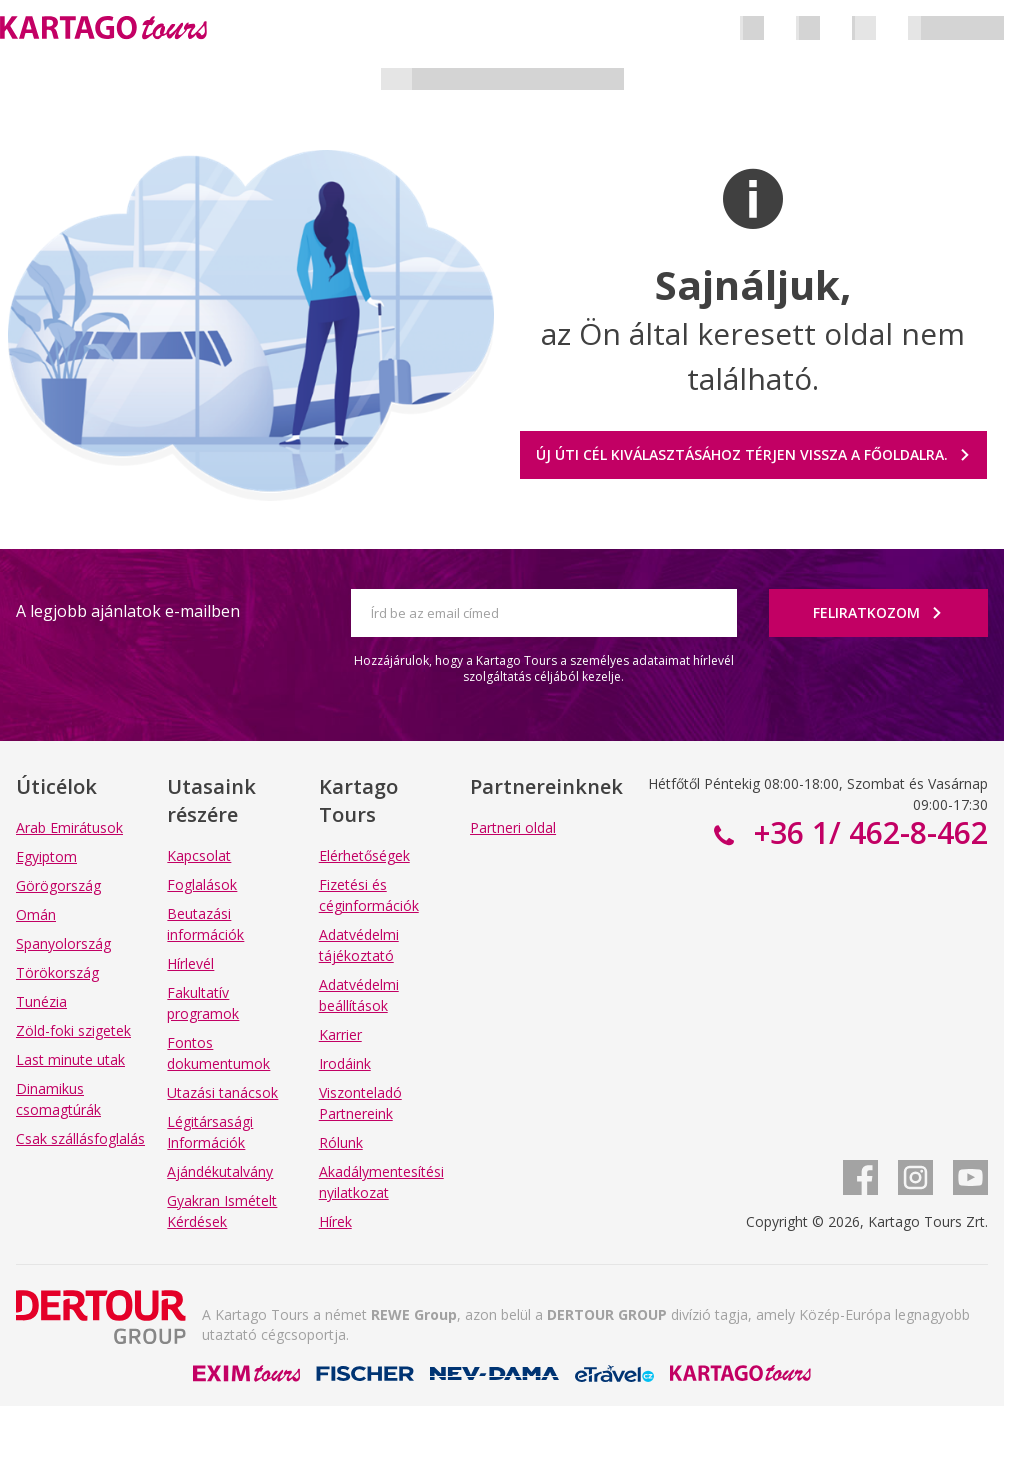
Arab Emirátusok (69, 827)
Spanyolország (63, 943)
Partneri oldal (513, 827)
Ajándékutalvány (220, 1171)
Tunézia (41, 1001)
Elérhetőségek (364, 855)
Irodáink (345, 1063)
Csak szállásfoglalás (80, 1138)
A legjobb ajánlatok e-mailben (128, 611)
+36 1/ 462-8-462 (867, 832)
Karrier (340, 1034)
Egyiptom (46, 856)
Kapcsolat (199, 855)
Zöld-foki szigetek (73, 1030)
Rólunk (341, 1142)
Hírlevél (190, 963)
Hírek (335, 1221)
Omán (36, 914)
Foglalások (202, 884)
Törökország (57, 972)
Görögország (58, 885)
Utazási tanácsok (222, 1092)
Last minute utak (70, 1059)
